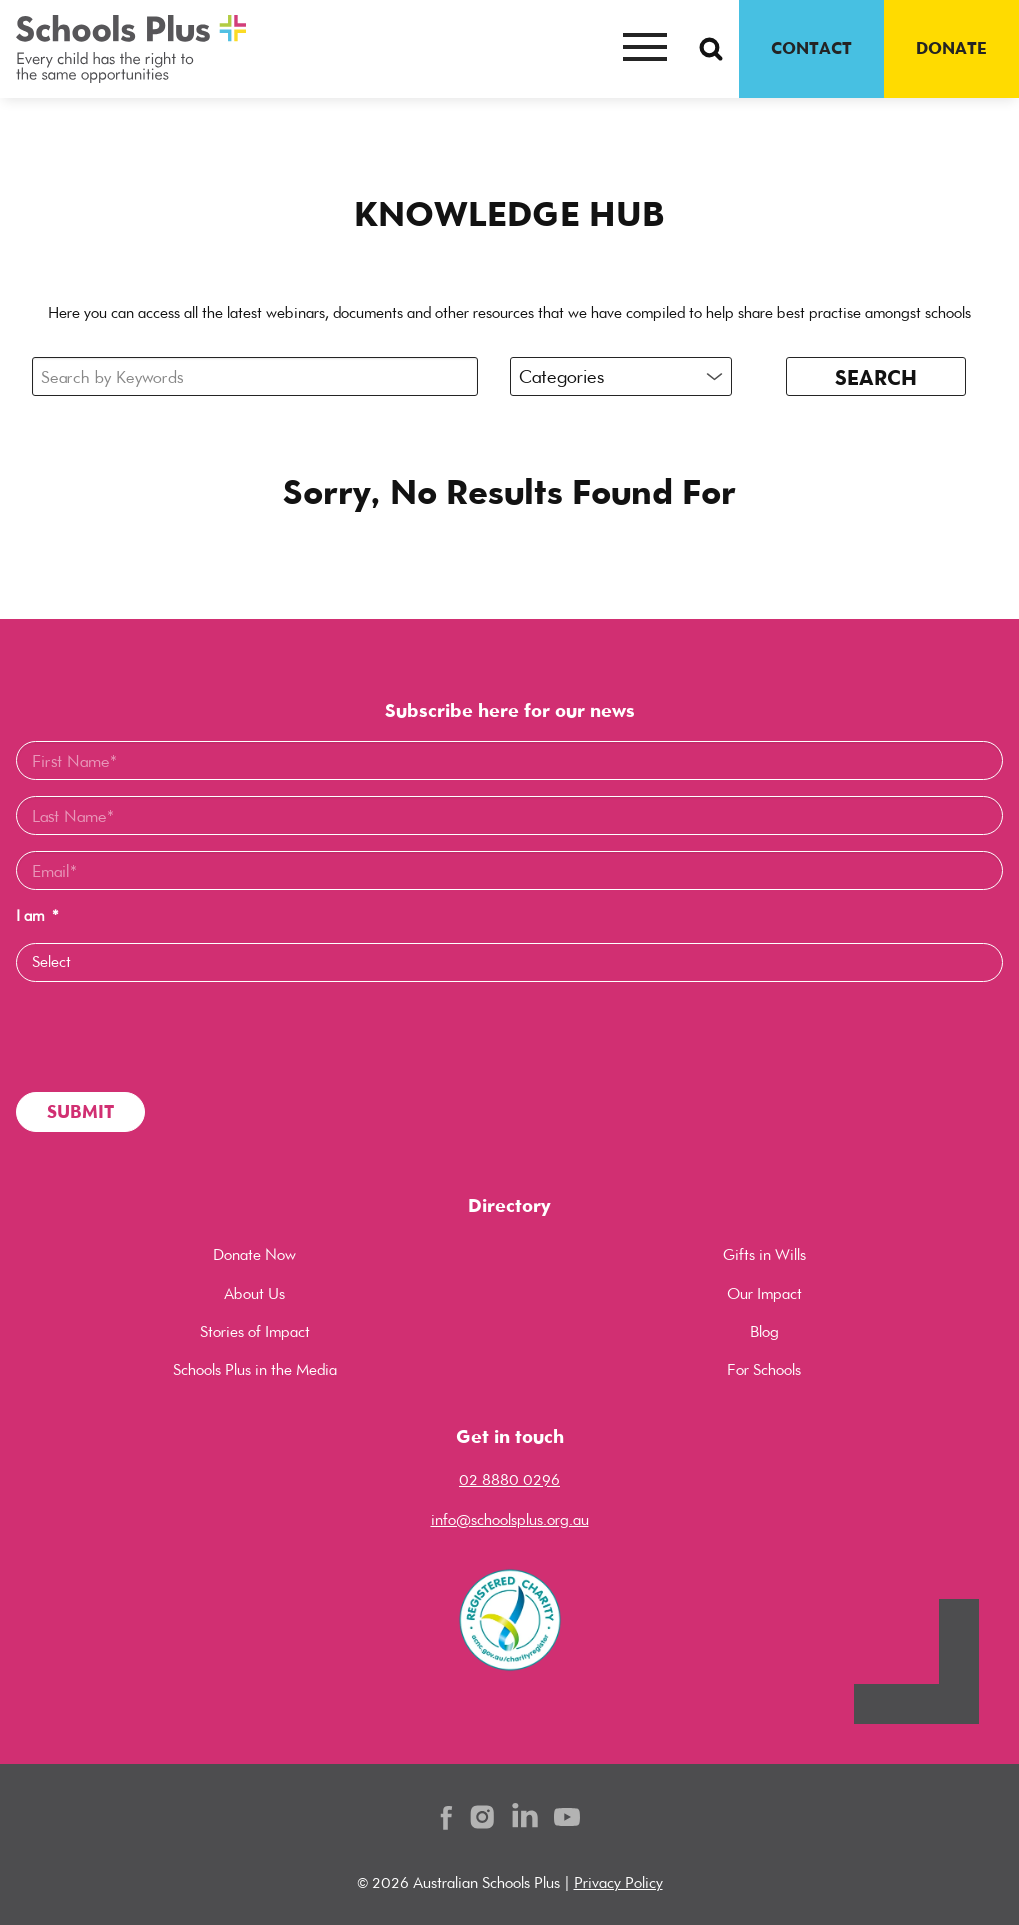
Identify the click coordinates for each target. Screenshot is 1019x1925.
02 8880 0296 (509, 1479)
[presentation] (168, 1037)
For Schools (764, 1369)
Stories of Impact (255, 1331)
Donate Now (254, 1254)
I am (37, 916)
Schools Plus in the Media (255, 1369)
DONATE (951, 48)
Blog (764, 1331)
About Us (254, 1293)
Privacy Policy (618, 1882)
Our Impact (764, 1293)
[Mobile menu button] (645, 49)
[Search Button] (711, 49)
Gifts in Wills (764, 1254)
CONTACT (811, 48)
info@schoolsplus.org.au (510, 1519)
